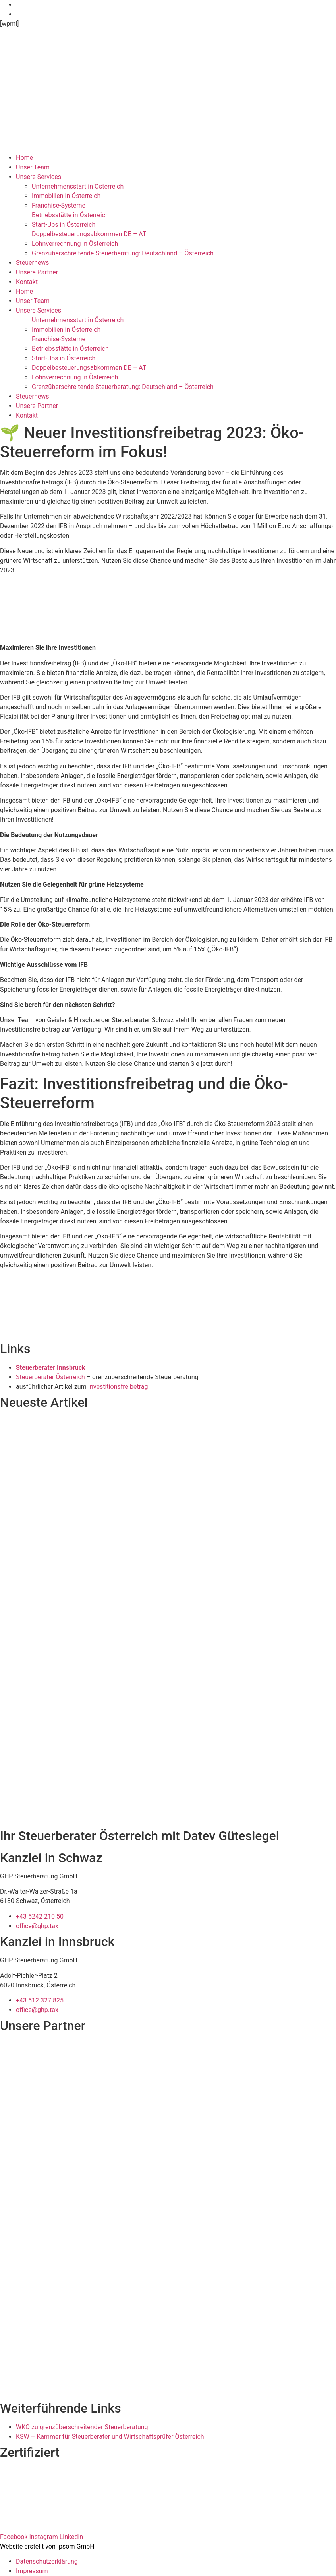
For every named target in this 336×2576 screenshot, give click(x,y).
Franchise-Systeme (58, 205)
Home (24, 157)
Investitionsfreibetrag (118, 1386)
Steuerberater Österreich (50, 1377)
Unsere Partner (37, 272)
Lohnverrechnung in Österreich (75, 243)
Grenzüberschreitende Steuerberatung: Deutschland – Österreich (123, 253)
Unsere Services (38, 177)
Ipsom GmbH (76, 2546)
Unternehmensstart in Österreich (78, 186)
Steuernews (32, 262)
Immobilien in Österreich (66, 196)
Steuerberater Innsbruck (50, 1367)
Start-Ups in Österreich (63, 224)
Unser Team (33, 167)
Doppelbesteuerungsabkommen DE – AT (89, 234)
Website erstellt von (28, 2546)
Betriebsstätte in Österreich (70, 215)
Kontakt (27, 282)
